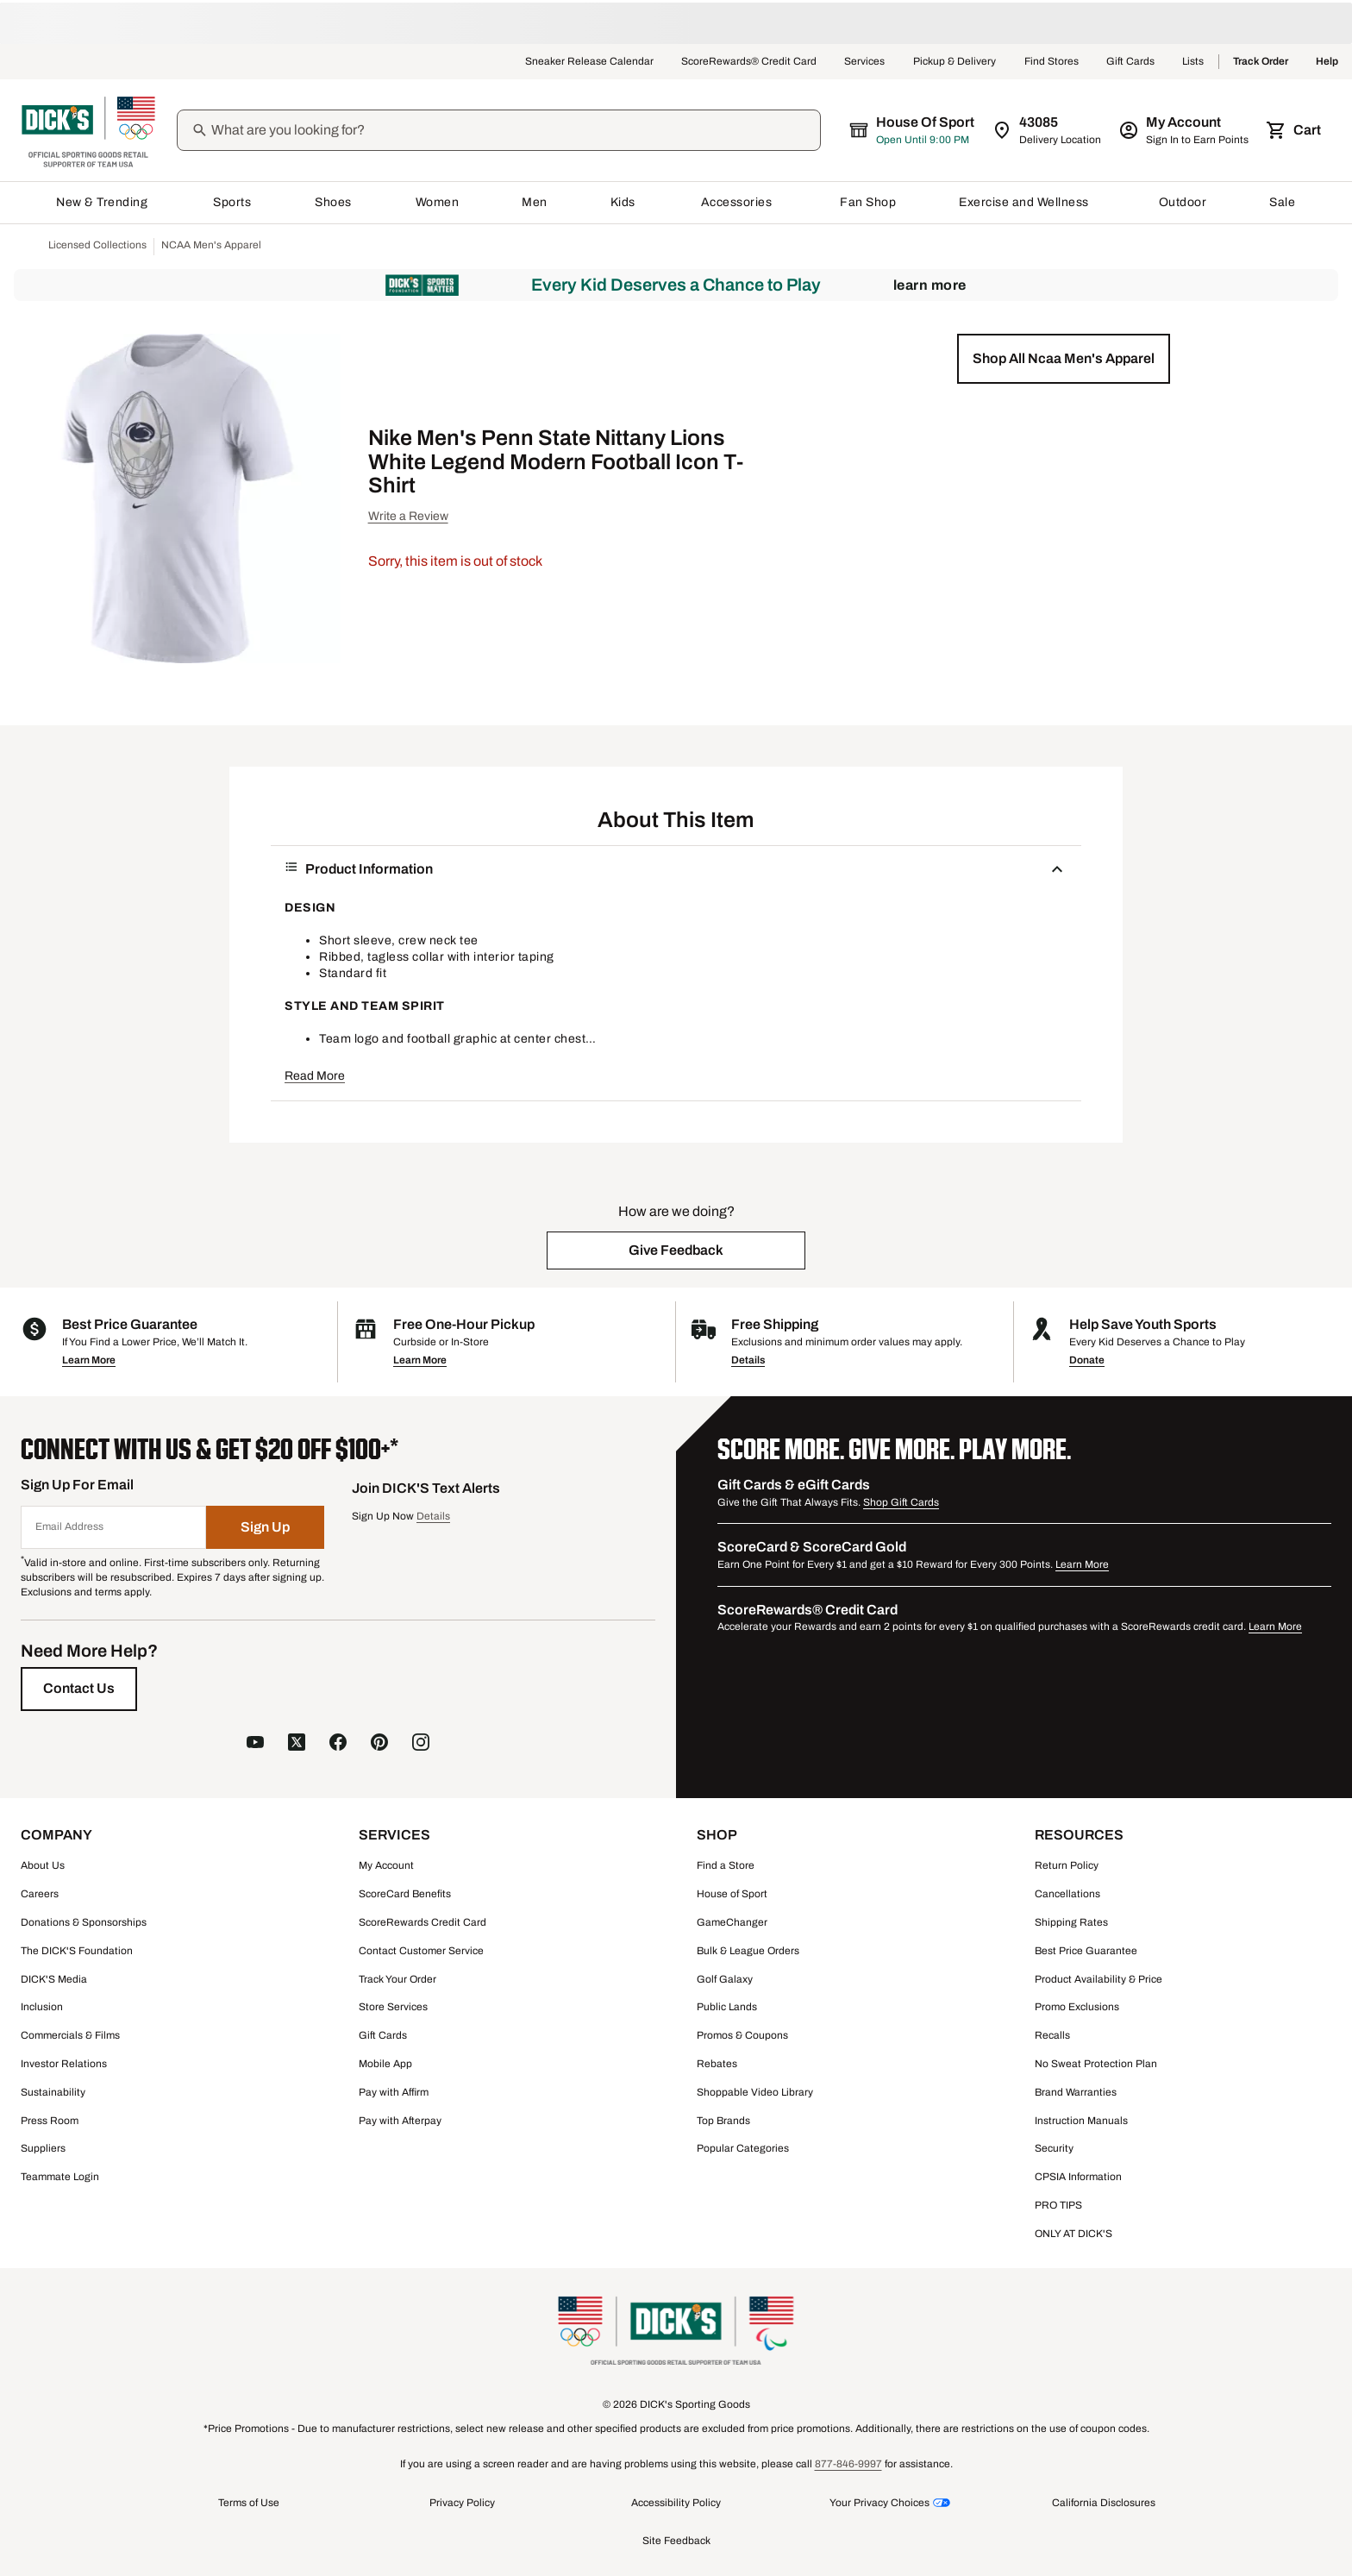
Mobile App (385, 2064)
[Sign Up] (265, 1527)
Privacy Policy (462, 2503)
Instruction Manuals (1081, 2121)
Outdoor (1183, 202)
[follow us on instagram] (420, 1744)
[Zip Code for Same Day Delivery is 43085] (1048, 130)
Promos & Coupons (742, 2035)
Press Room (49, 2121)
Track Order (1260, 62)
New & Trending (103, 202)
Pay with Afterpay (400, 2121)
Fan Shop (868, 202)
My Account (386, 1865)
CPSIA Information (1078, 2177)
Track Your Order (397, 1979)
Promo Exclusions (1077, 2007)
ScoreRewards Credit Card (422, 1922)
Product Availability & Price (1098, 1979)
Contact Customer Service (421, 1951)
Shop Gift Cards (901, 1502)
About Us (43, 1865)
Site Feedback (676, 2541)
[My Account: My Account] (1185, 130)
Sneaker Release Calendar (589, 62)
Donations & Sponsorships (84, 1922)
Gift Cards (1130, 62)
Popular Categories (743, 2148)
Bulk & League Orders (748, 1951)
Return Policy (1066, 1865)
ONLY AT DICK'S (1073, 2234)
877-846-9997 (848, 2464)
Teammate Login (60, 2177)
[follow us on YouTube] (255, 1744)
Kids (624, 202)
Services (865, 62)
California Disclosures (1103, 2503)
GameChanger (732, 1922)
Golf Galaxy (725, 1979)
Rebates (717, 2064)
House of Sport (732, 1894)
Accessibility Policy (676, 2503)
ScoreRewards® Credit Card (749, 62)
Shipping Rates (1071, 1922)
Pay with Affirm (394, 2092)
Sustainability (53, 2092)
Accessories (739, 202)
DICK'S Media (54, 1979)
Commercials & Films (70, 2035)
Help (1327, 62)
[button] (1063, 359)
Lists (1193, 62)
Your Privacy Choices (879, 2503)
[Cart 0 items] (1295, 130)
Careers (40, 1894)
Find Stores (1051, 62)
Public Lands (727, 2007)
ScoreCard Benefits (405, 1894)
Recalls (1052, 2035)
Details (748, 1360)
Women (438, 202)
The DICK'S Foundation (77, 1951)
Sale (1282, 202)
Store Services (393, 2007)
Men (535, 202)
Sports (232, 202)
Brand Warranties (1076, 2092)
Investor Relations (64, 2064)
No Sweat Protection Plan (1096, 2064)
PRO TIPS (1058, 2205)
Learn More (930, 285)
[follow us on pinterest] (379, 1744)
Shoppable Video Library (755, 2092)
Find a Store (725, 1865)
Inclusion (42, 2007)
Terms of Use (248, 2503)
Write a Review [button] (408, 516)
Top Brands (723, 2121)
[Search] (514, 130)
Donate (1087, 1360)
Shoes (334, 202)
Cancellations (1067, 1894)
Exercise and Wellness (1027, 202)
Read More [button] (315, 1075)
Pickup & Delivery (955, 62)
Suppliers (43, 2148)
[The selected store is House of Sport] (913, 130)
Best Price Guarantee (1086, 1951)
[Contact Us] (79, 1688)
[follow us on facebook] (338, 1744)
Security (1054, 2148)
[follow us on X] (296, 1744)
